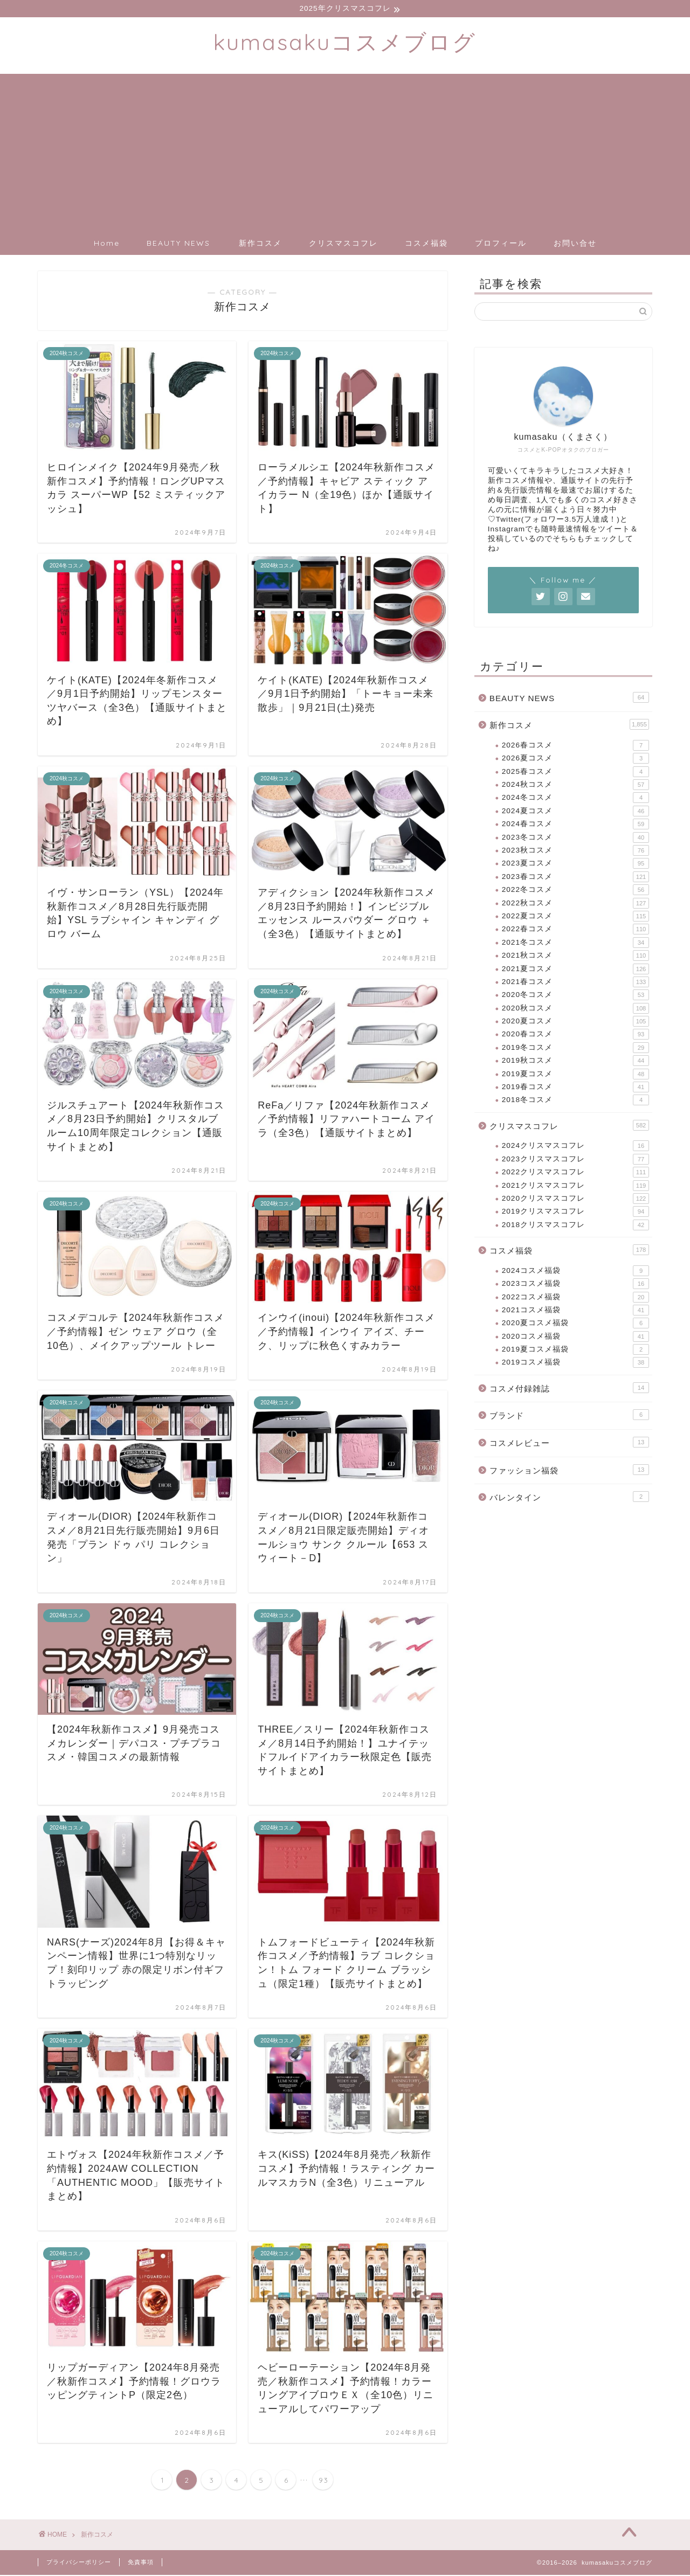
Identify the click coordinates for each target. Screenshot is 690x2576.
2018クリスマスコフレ (575, 1225)
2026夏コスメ (575, 759)
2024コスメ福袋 (575, 1271)
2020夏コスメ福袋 (575, 1324)
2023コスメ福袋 (575, 1284)
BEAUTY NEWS (178, 243)
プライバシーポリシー (78, 2563)
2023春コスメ (575, 877)
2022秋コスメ (575, 903)
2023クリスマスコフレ (575, 1159)
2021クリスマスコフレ (575, 1186)
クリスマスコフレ (343, 243)
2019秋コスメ (575, 1061)
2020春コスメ (575, 1035)
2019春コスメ (575, 1087)
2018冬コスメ (575, 1101)
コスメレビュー (569, 1442)
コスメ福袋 (426, 243)
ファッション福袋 (569, 1470)
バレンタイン (569, 1497)
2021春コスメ (575, 982)
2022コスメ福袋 (575, 1297)
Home (107, 243)
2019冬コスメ (575, 1048)
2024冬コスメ (575, 798)
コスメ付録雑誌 (569, 1388)
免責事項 (141, 2563)
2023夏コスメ (575, 864)
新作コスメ (260, 243)
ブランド (569, 1415)
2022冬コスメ (575, 890)
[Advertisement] (345, 149)
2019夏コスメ (575, 1074)
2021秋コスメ (575, 956)
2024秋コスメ (575, 785)
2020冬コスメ (575, 996)
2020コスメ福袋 (575, 1337)
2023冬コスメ (575, 838)
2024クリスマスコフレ (575, 1146)
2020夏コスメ (575, 1021)
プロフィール (501, 243)
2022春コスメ (575, 930)
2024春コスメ (575, 825)
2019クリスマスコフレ (575, 1212)
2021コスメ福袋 (575, 1310)
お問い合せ (575, 243)
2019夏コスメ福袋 (575, 1350)
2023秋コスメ (575, 851)
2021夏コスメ (575, 969)
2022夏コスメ (575, 916)
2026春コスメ (575, 745)
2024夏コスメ (575, 811)
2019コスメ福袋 (575, 1363)
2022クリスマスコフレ (575, 1173)
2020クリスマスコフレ (575, 1199)
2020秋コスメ (575, 1008)
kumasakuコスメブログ (345, 42)
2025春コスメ (575, 772)
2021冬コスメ (575, 943)
